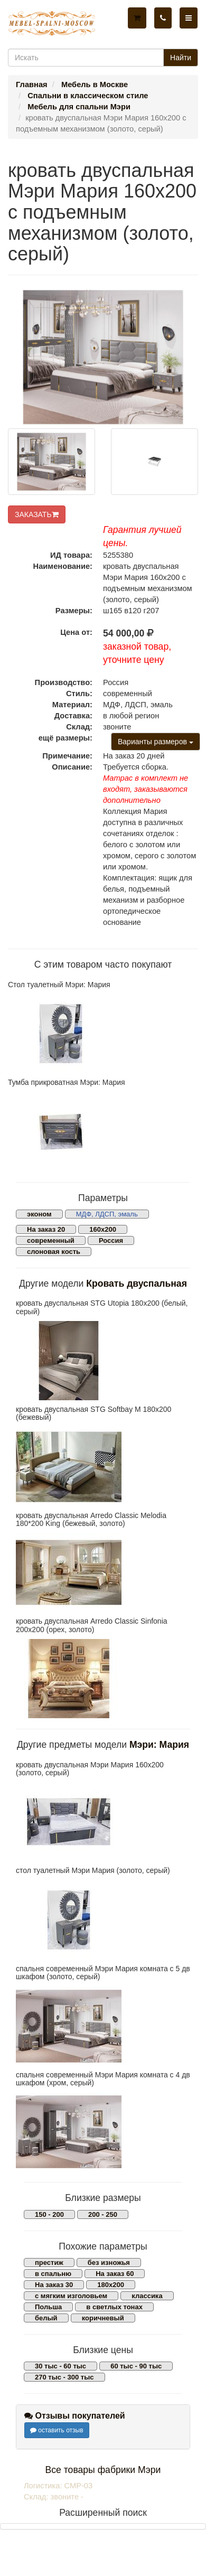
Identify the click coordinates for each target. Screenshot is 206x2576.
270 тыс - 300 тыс (64, 2377)
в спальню (53, 2274)
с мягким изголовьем (71, 2296)
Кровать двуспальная (136, 1283)
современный (50, 1240)
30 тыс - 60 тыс (60, 2366)
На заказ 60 (115, 2274)
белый (46, 2318)
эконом (39, 1214)
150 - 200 (49, 2214)
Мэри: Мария (159, 1744)
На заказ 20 (46, 1229)
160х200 (102, 1229)
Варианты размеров (155, 741)
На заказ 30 (54, 2285)
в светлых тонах (114, 2307)
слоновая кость (53, 1252)
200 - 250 (102, 2214)
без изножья (109, 2262)
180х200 (110, 2285)
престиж (49, 2262)
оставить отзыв (56, 2430)
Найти (180, 57)
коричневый (103, 2318)
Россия (111, 1240)
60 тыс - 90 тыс (136, 2366)
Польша (48, 2307)
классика (147, 2296)
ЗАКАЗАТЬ (37, 514)
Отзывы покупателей (74, 2415)
